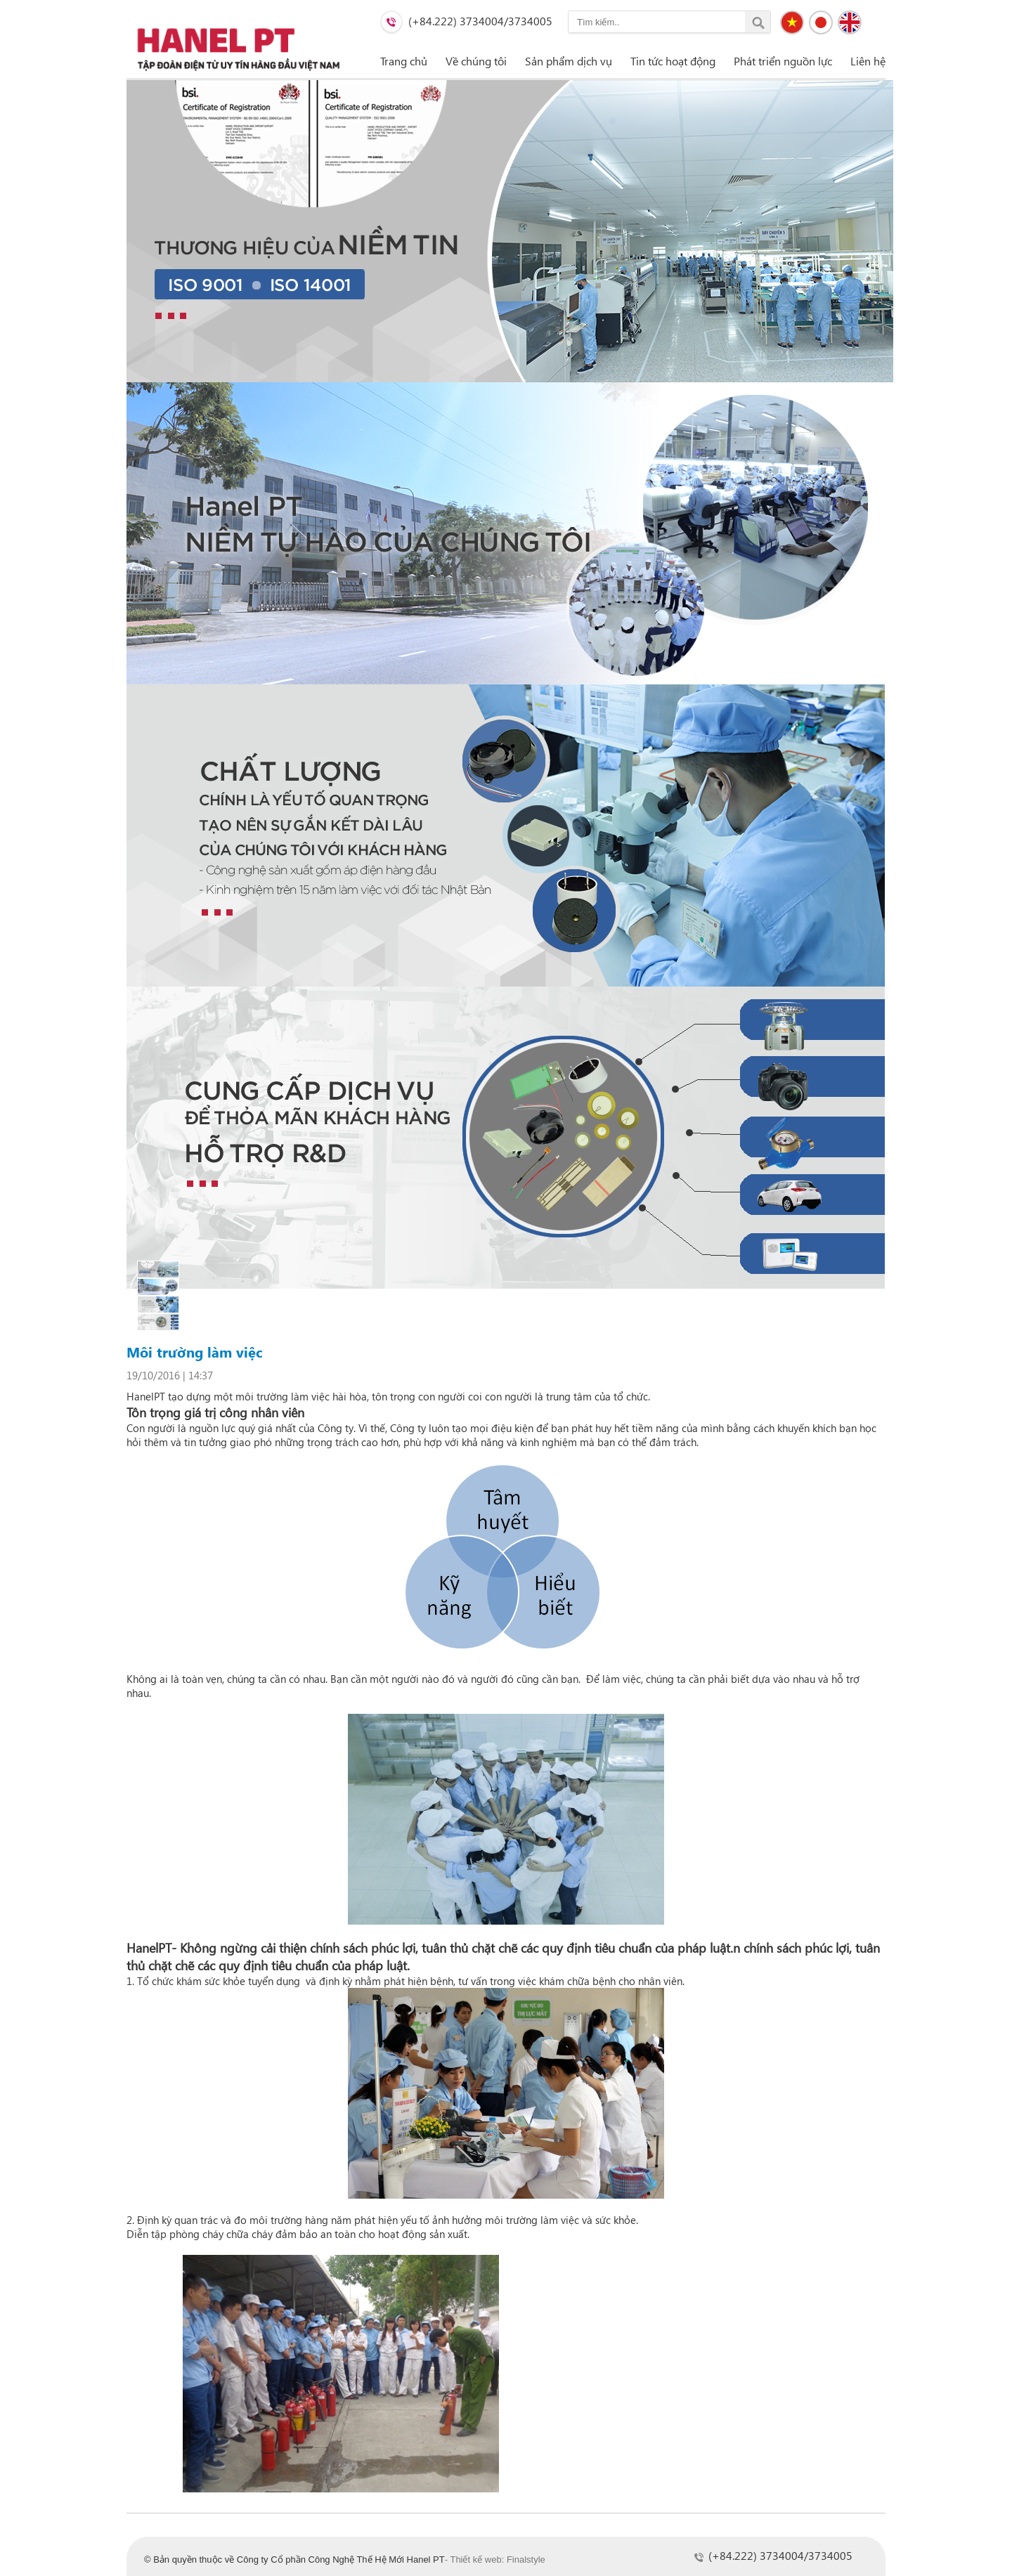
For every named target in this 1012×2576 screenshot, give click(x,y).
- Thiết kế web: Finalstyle (495, 2559)
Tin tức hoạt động (672, 60)
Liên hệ (867, 60)
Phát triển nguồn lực (783, 60)
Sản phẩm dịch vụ (568, 60)
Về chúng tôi (476, 60)
